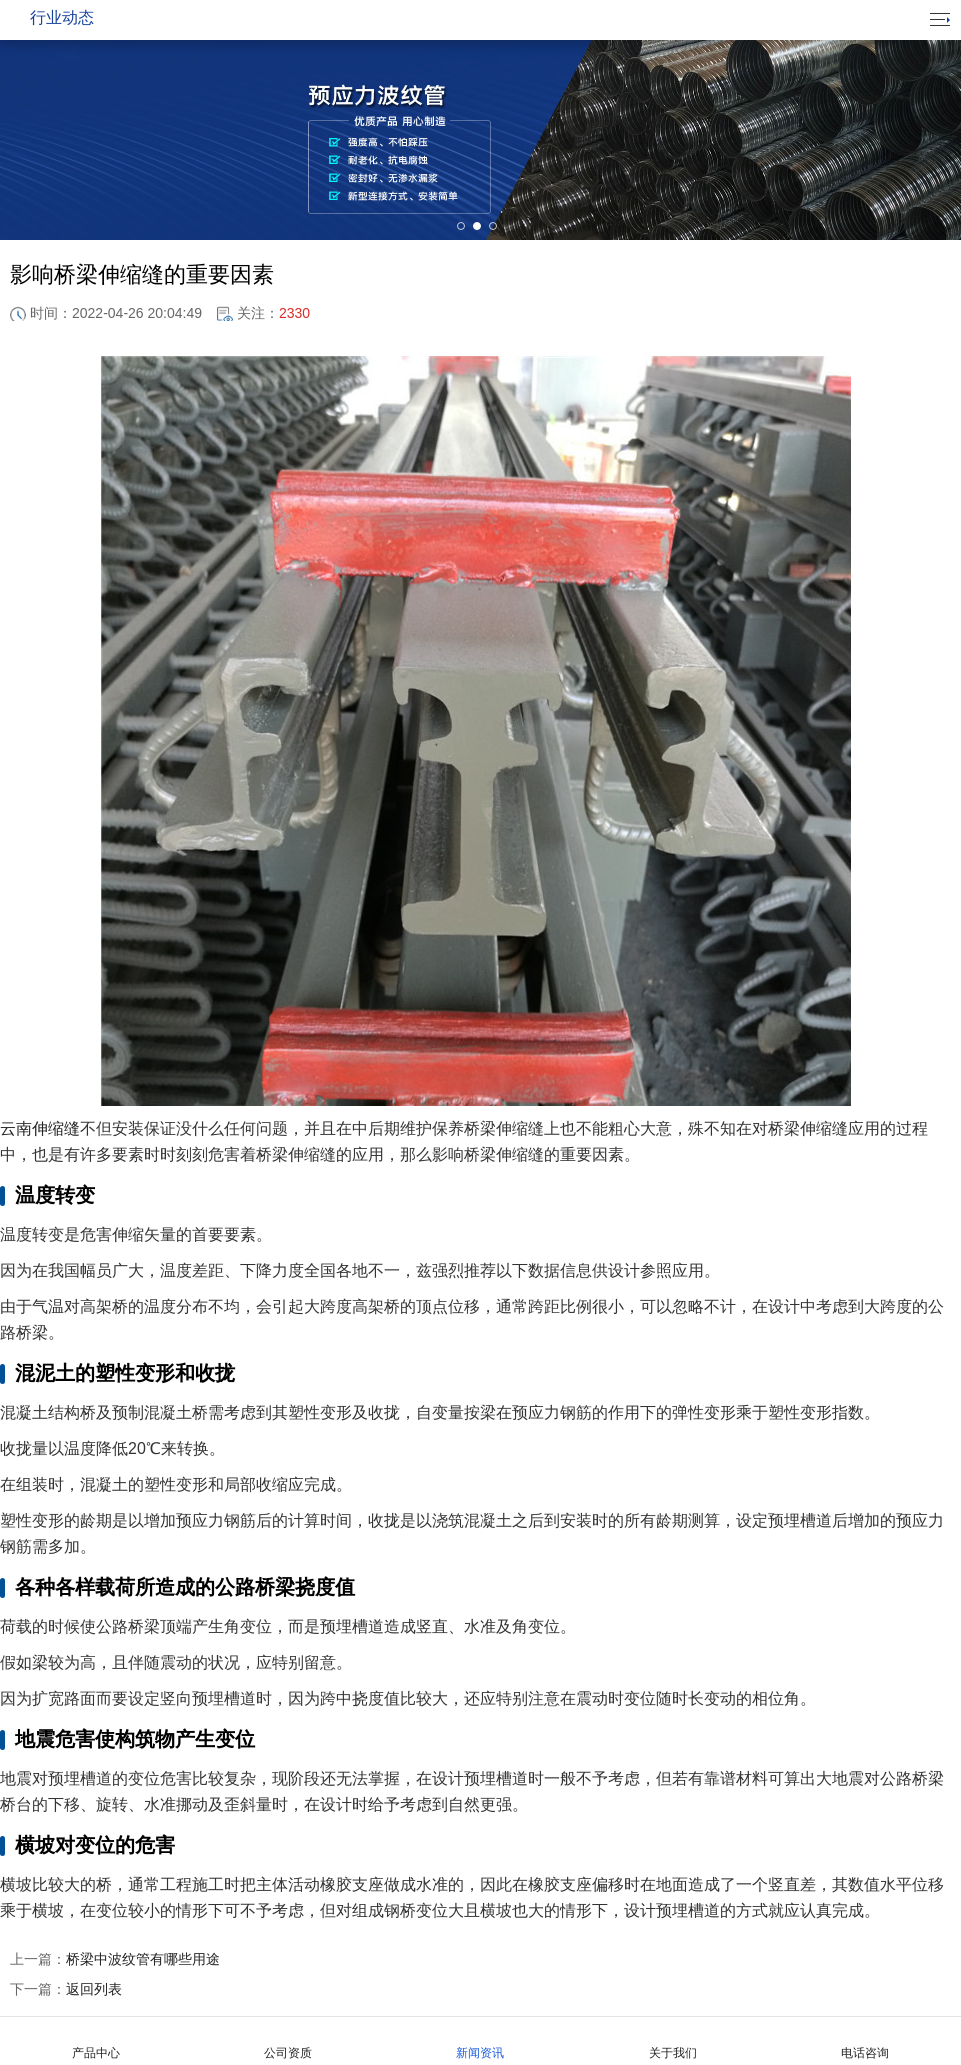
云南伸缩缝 (40, 1128)
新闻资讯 (480, 2041)
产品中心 (96, 2041)
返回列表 (66, 1989)
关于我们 (673, 2041)
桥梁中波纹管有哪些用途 (115, 1959)
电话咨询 (865, 2041)
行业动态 (62, 17)
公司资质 (288, 2041)
